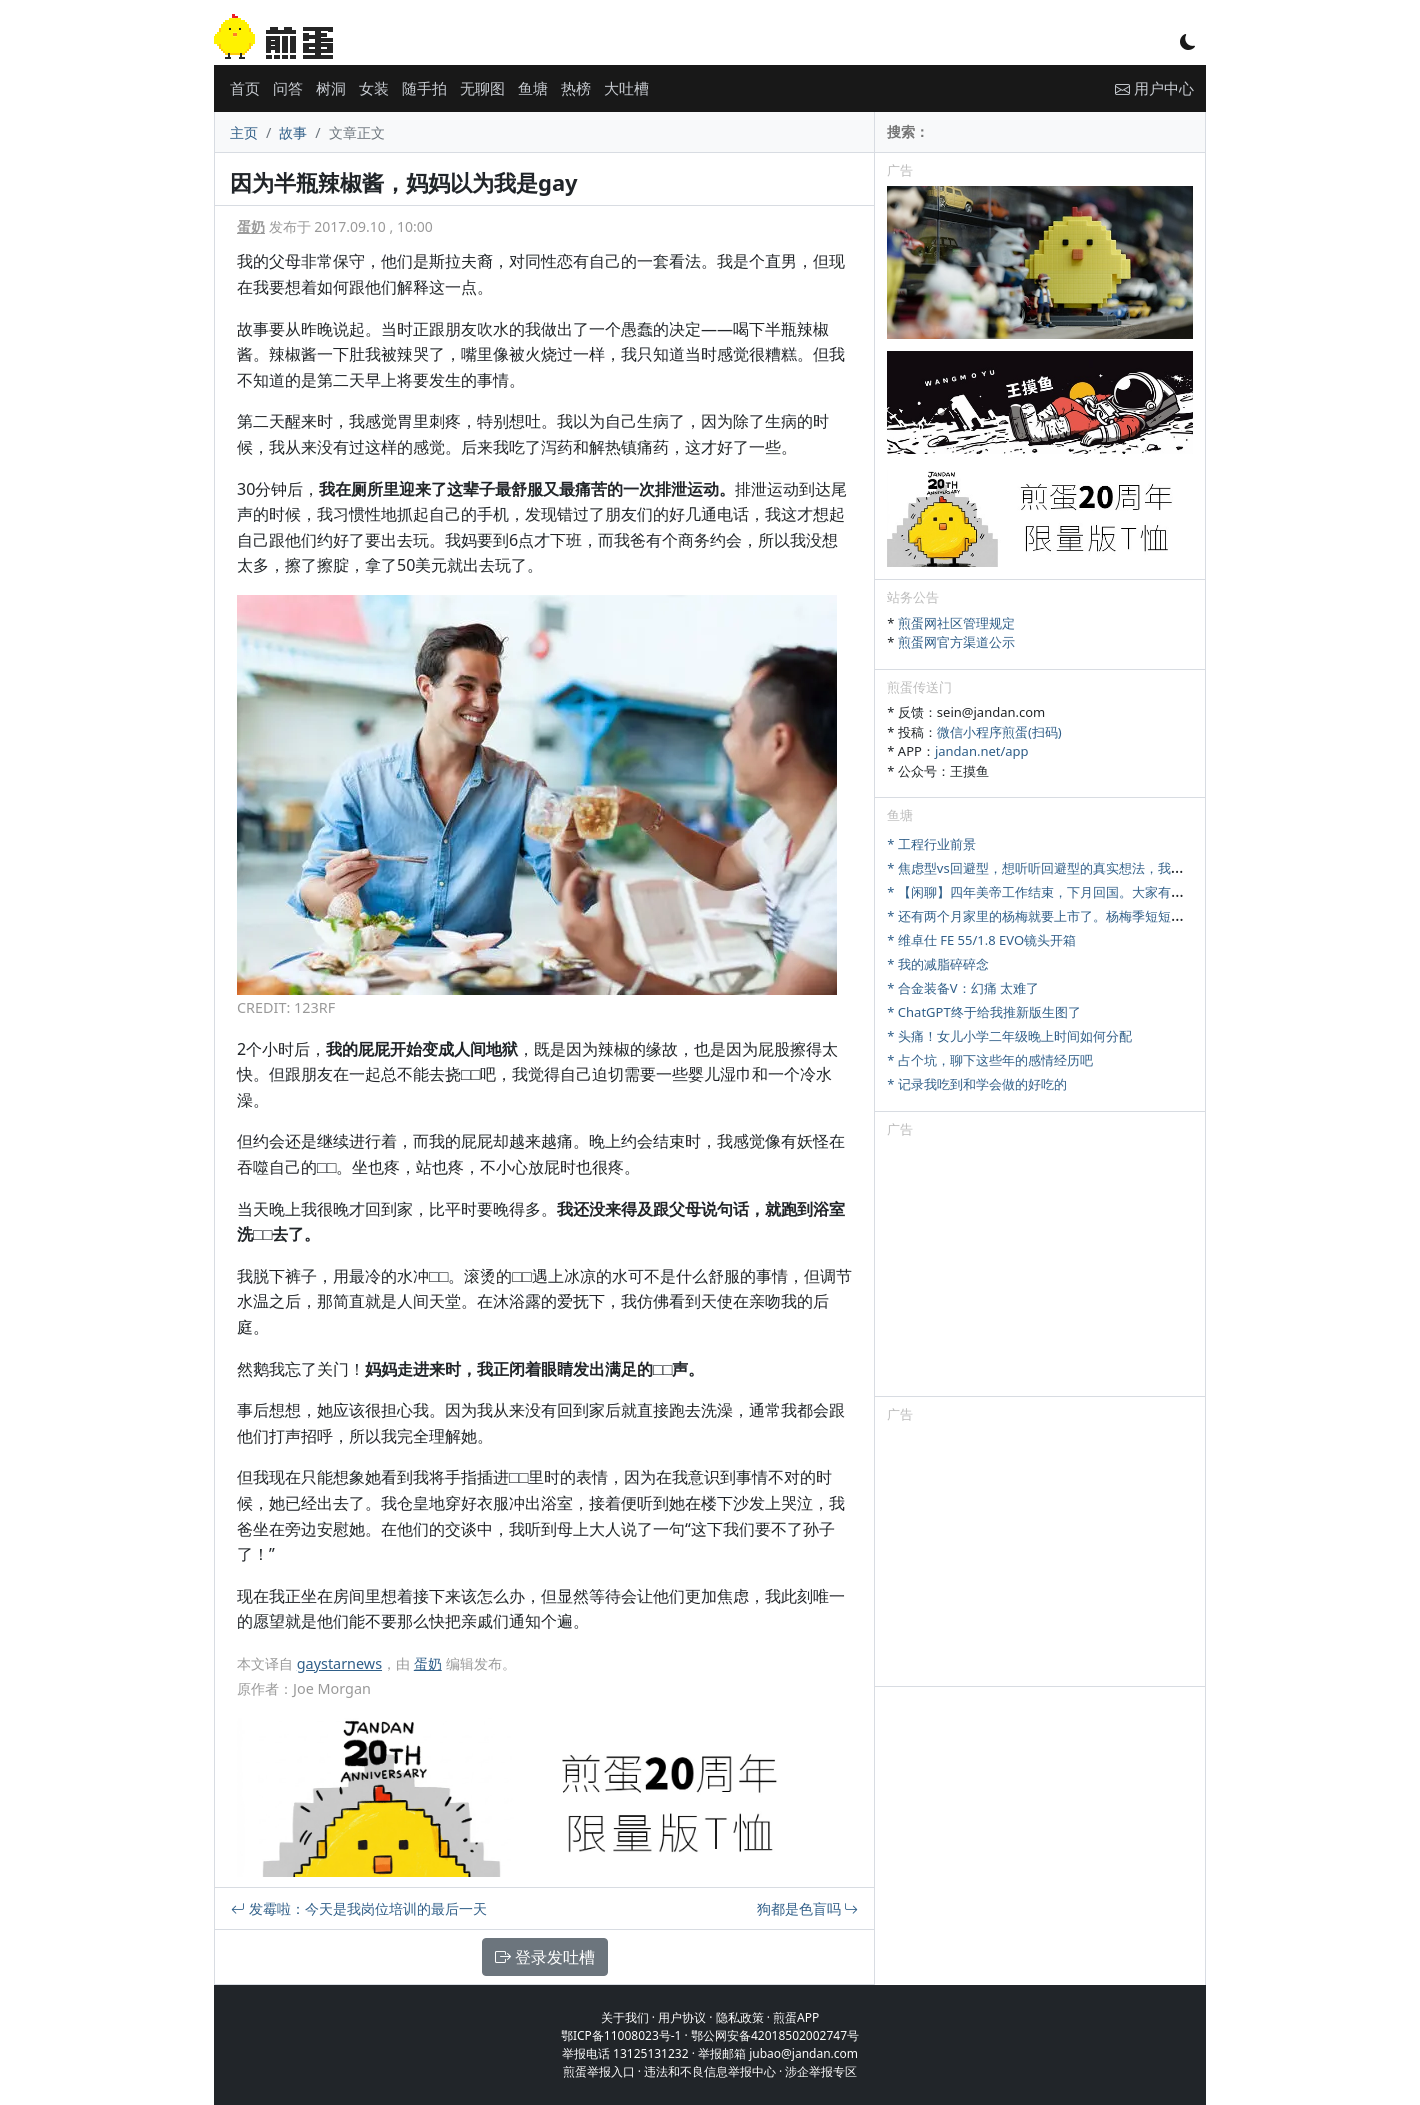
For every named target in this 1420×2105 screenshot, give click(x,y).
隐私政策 (740, 2017)
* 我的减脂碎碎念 (938, 964)
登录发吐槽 (545, 1957)
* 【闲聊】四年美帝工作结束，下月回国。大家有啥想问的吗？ (1068, 892)
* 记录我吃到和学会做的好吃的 (977, 1084)
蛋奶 (251, 226)
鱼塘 (533, 88)
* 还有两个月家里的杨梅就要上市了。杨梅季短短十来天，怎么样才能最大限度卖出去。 (1139, 916)
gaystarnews (339, 1663)
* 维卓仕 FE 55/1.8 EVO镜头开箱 (981, 940)
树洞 (331, 88)
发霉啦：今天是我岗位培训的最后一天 (359, 1908)
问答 (288, 88)
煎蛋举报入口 (599, 2071)
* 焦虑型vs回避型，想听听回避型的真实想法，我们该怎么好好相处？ (1087, 868)
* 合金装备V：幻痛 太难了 (963, 988)
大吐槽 (626, 88)
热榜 (576, 88)
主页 (244, 132)
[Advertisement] (1040, 1271)
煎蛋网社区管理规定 (956, 623)
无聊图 (482, 88)
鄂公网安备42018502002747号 (775, 2035)
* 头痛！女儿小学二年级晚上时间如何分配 (1009, 1036)
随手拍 (424, 88)
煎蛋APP (796, 2017)
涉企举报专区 (821, 2071)
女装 (374, 88)
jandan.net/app (982, 751)
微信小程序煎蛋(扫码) (999, 732)
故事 (293, 132)
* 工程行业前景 (931, 844)
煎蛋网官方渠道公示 (956, 642)
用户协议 (682, 2017)
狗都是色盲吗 (808, 1908)
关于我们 (625, 2017)
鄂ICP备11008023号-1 (621, 2035)
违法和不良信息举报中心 (710, 2071)
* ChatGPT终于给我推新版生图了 (983, 1012)
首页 (245, 88)
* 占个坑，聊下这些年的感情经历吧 (990, 1060)
